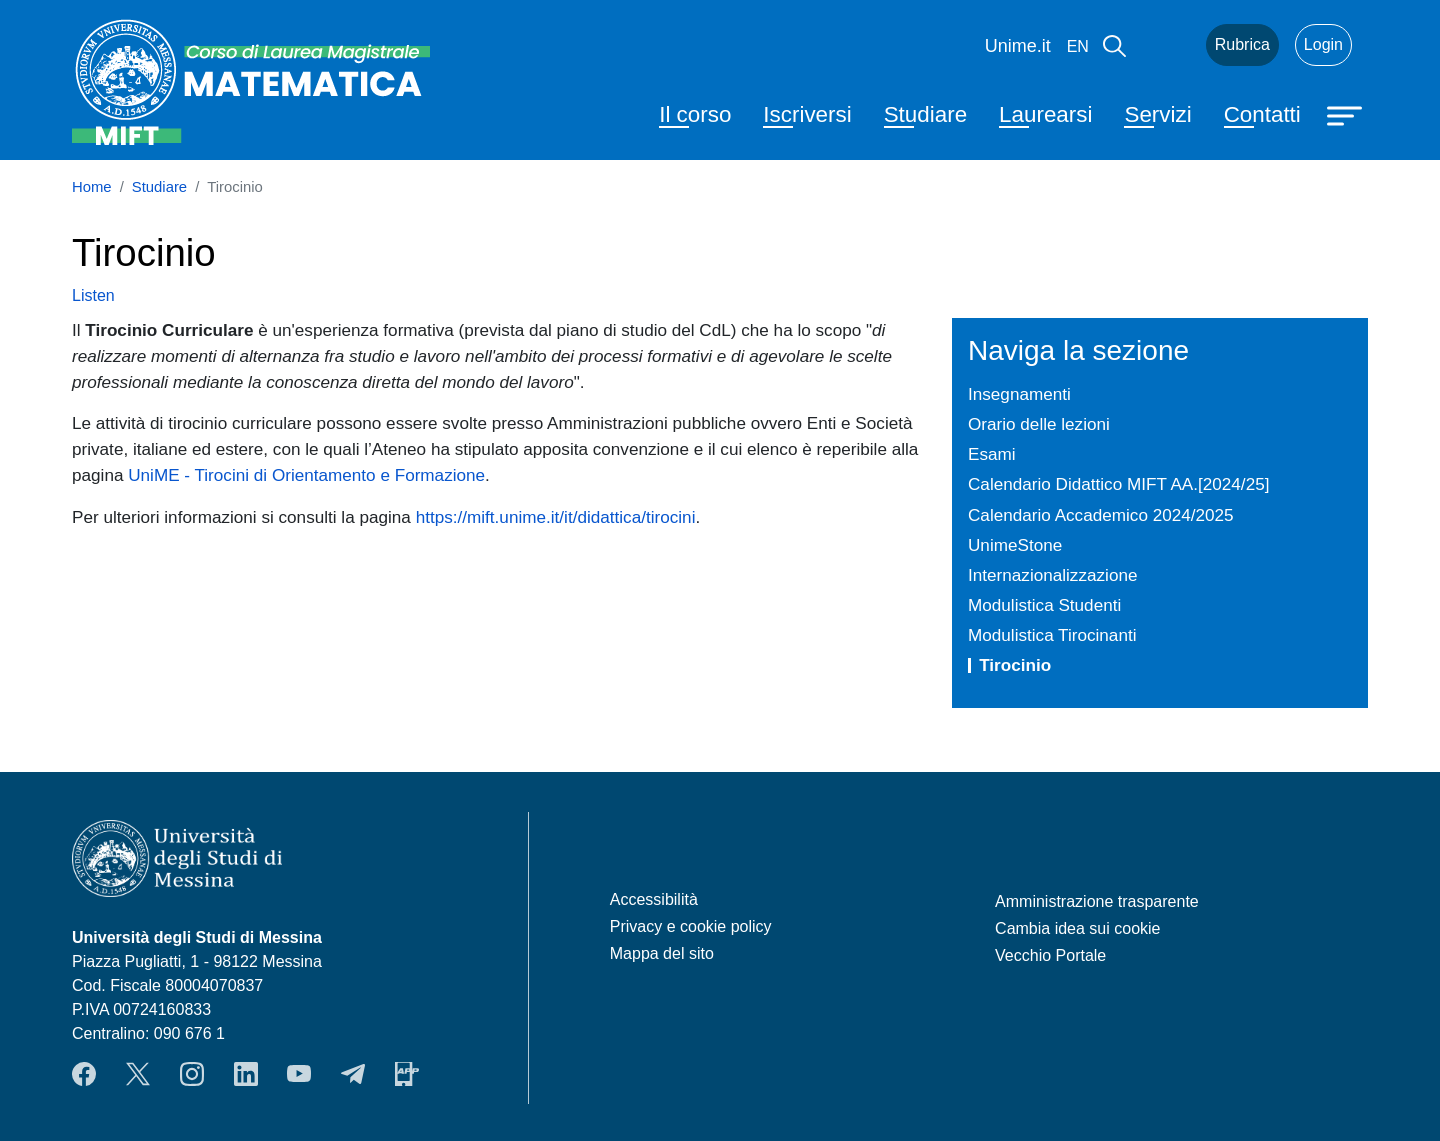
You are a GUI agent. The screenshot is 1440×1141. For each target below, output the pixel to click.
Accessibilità (654, 899)
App (407, 1074)
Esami (992, 454)
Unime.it (1018, 46)
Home (92, 187)
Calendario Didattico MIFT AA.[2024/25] (1118, 484)
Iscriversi (807, 114)
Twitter (138, 1074)
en (1078, 46)
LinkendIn (246, 1074)
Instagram (192, 1074)
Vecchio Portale (1050, 955)
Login (1323, 44)
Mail (1166, 45)
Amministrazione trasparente (1097, 901)
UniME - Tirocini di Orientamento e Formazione (306, 475)
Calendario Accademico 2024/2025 (1101, 515)
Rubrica (1242, 44)
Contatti (1262, 114)
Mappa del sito (662, 953)
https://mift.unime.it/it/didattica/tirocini (556, 517)
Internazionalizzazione (1052, 575)
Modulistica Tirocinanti (1052, 635)
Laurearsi (1045, 114)
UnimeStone (1015, 545)
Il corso (695, 114)
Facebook (84, 1074)
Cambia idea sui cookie (1077, 928)
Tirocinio (1015, 665)
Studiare (925, 114)
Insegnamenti (1019, 394)
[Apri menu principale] (1347, 114)
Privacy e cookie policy (691, 926)
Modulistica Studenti (1044, 605)
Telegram (353, 1074)
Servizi (1157, 114)
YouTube (299, 1074)
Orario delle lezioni (1039, 424)
